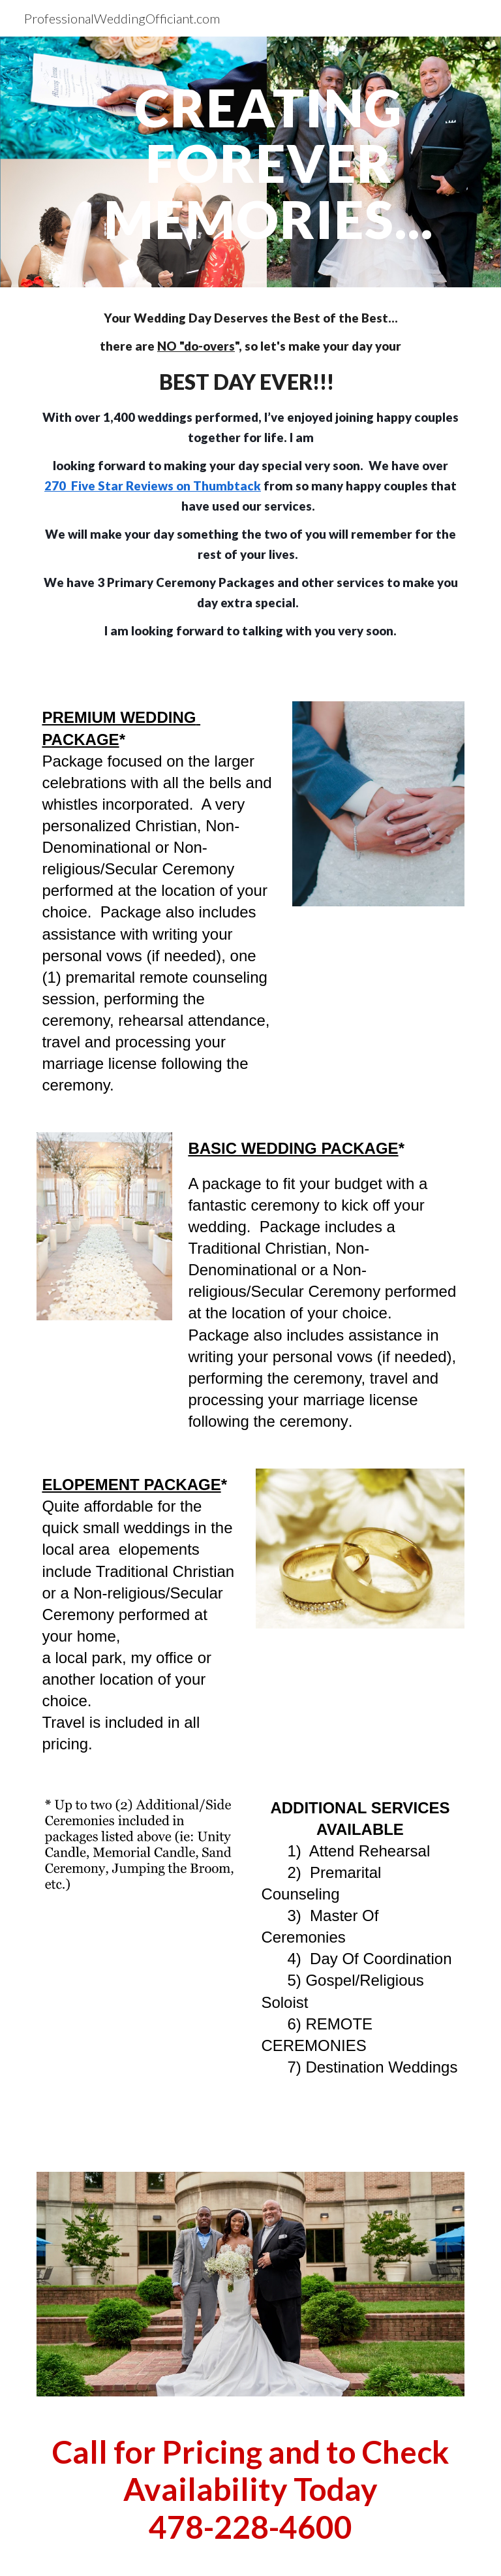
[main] (268, 162)
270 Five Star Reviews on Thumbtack (152, 486)
